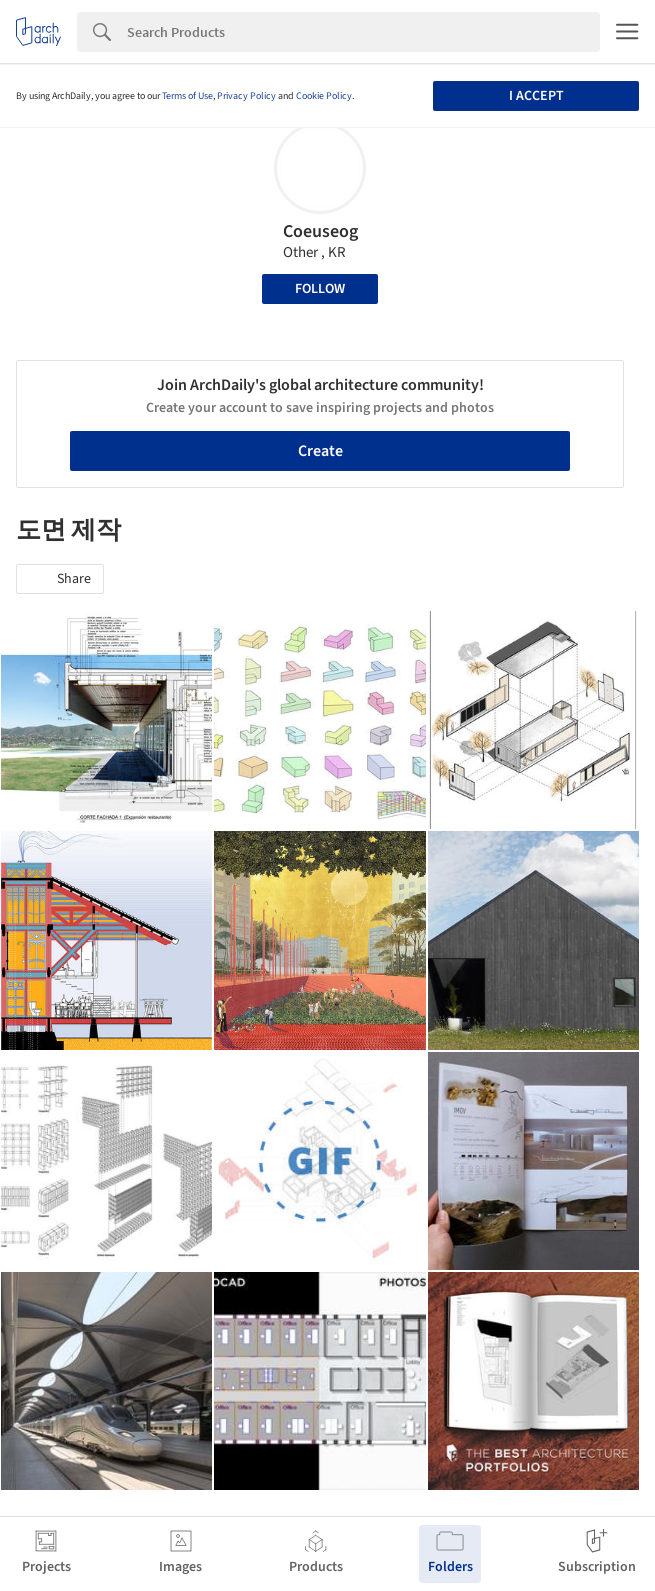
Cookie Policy (324, 96)
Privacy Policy (246, 96)
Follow (320, 289)
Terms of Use (187, 96)
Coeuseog (320, 231)
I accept (536, 96)
